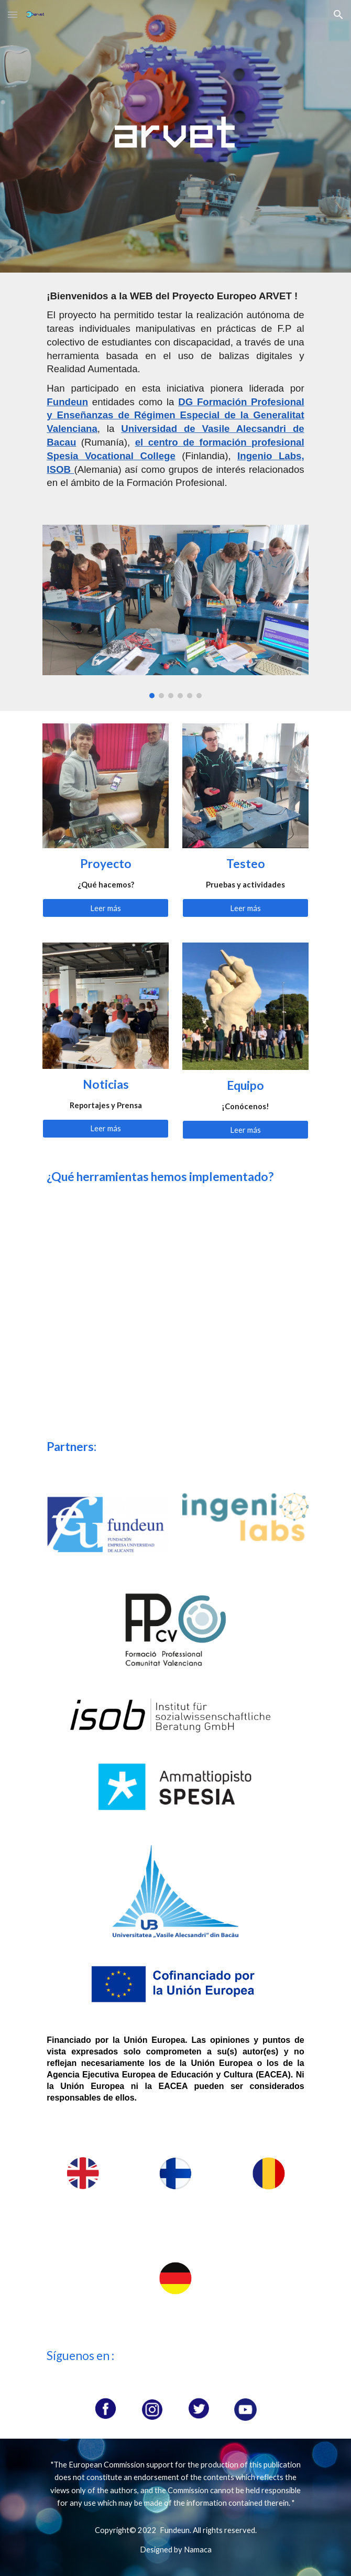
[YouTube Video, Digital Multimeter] (245, 1366)
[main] (175, 392)
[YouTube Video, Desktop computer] (245, 1256)
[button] (12, 14)
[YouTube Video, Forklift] (105, 1366)
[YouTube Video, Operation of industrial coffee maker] (105, 1256)
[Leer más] (105, 908)
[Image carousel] (175, 611)
